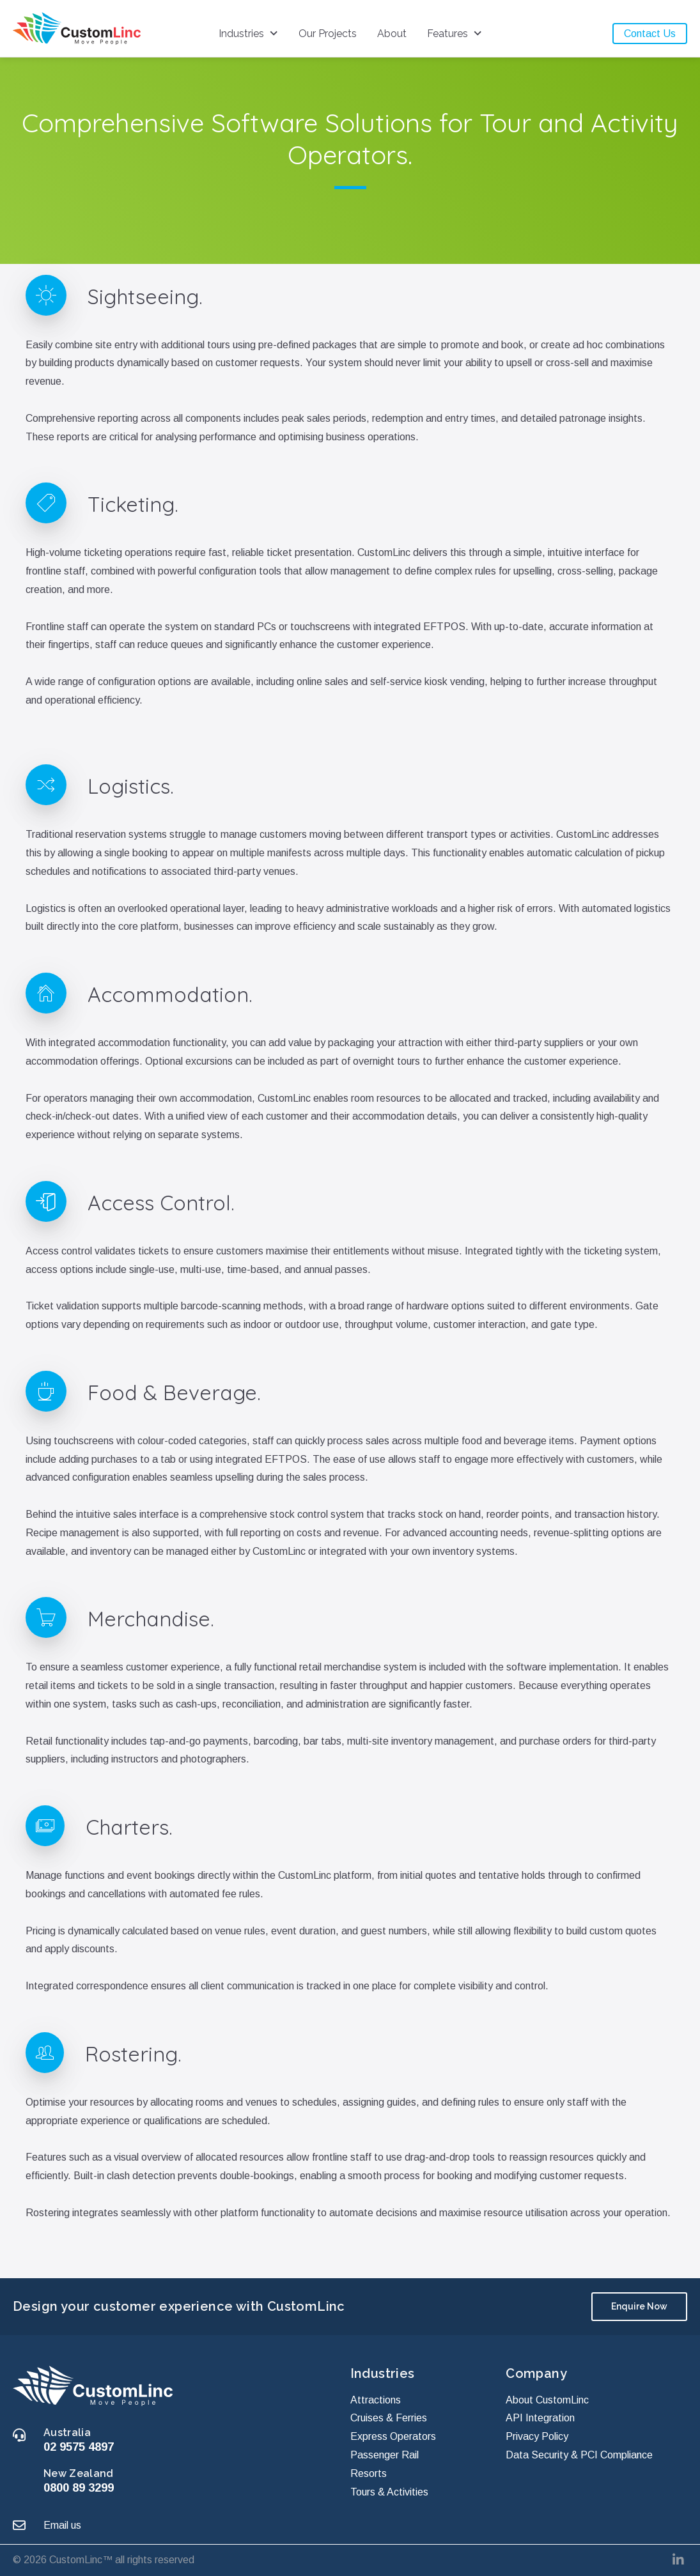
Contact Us (650, 33)
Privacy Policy (537, 2436)
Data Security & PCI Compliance (579, 2454)
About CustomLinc (547, 2399)
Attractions (375, 2399)
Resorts (368, 2473)
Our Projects (328, 33)
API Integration (540, 2417)
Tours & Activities (389, 2491)
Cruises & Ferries (388, 2417)
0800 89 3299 (78, 2487)
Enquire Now (639, 2306)
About (392, 33)
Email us (62, 2525)
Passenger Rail (384, 2454)
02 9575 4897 (78, 2446)
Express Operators (393, 2436)
